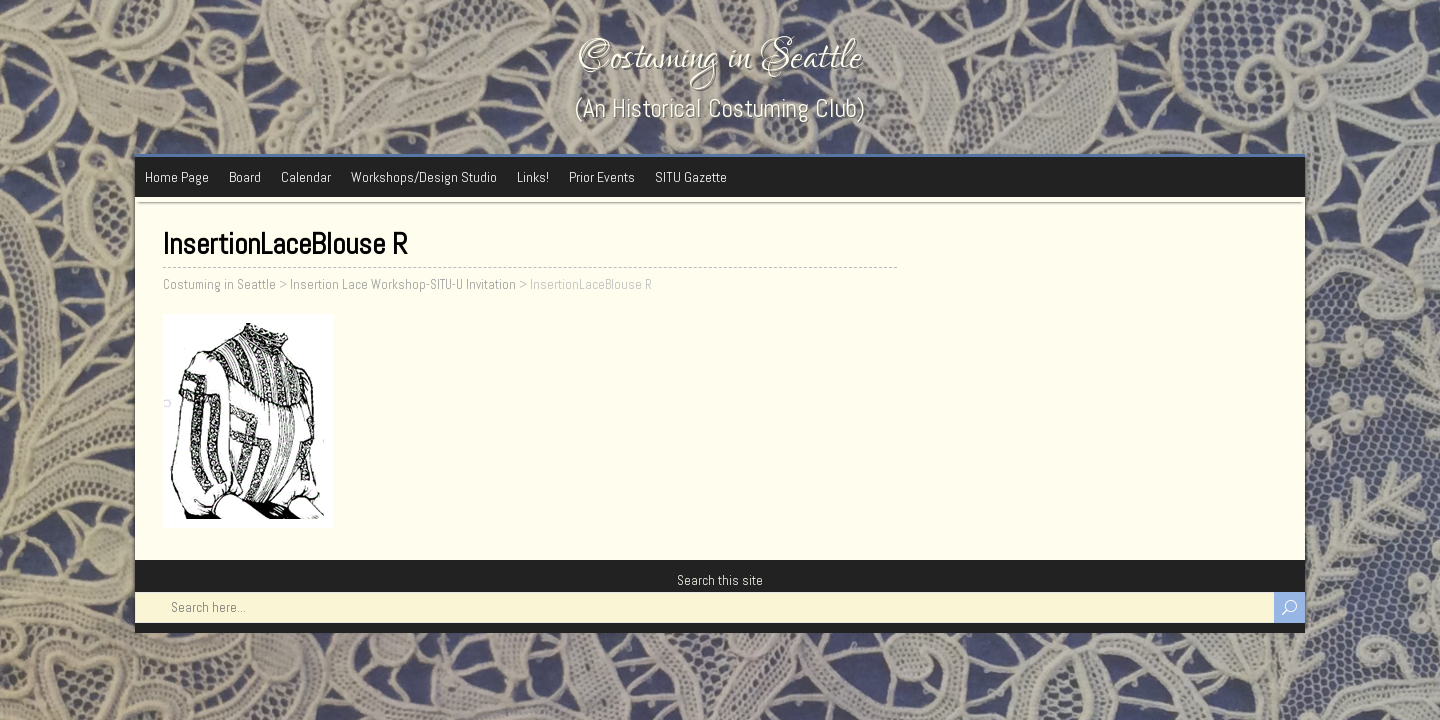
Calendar (306, 177)
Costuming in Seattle (720, 57)
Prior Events (602, 177)
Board (245, 177)
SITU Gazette (691, 177)
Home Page (177, 177)
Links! (533, 177)
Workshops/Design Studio (424, 177)
